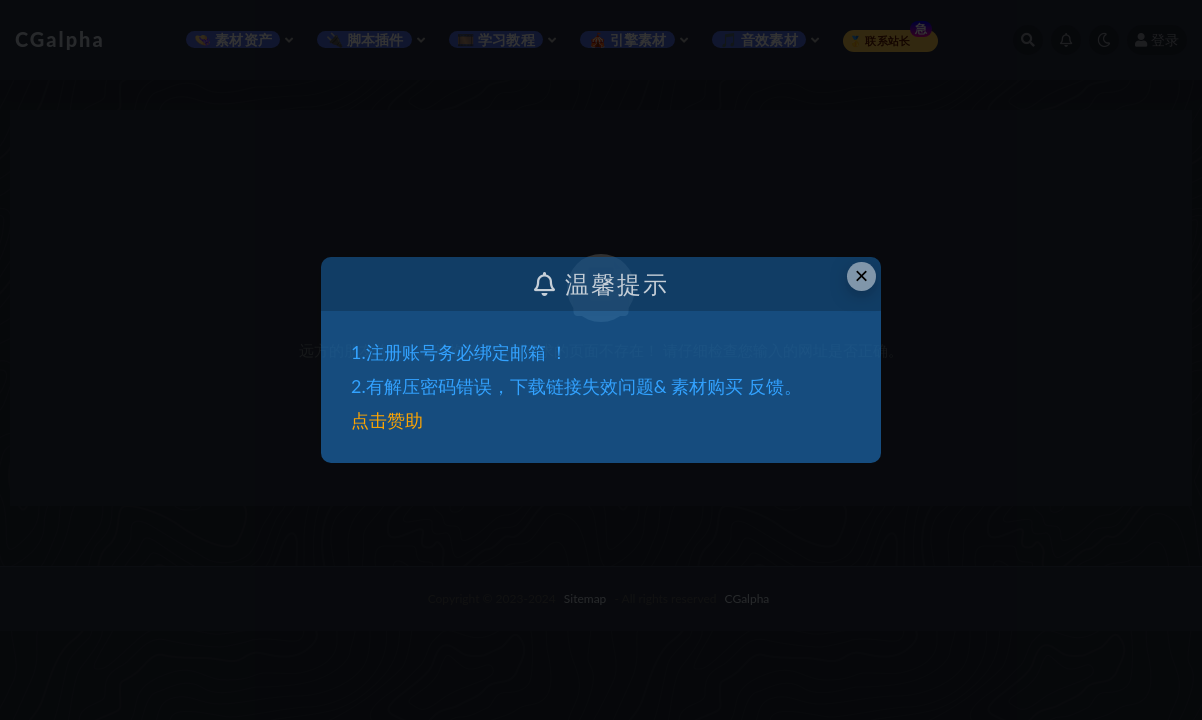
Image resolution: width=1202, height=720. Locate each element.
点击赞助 (387, 420)
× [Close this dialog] (862, 275)
